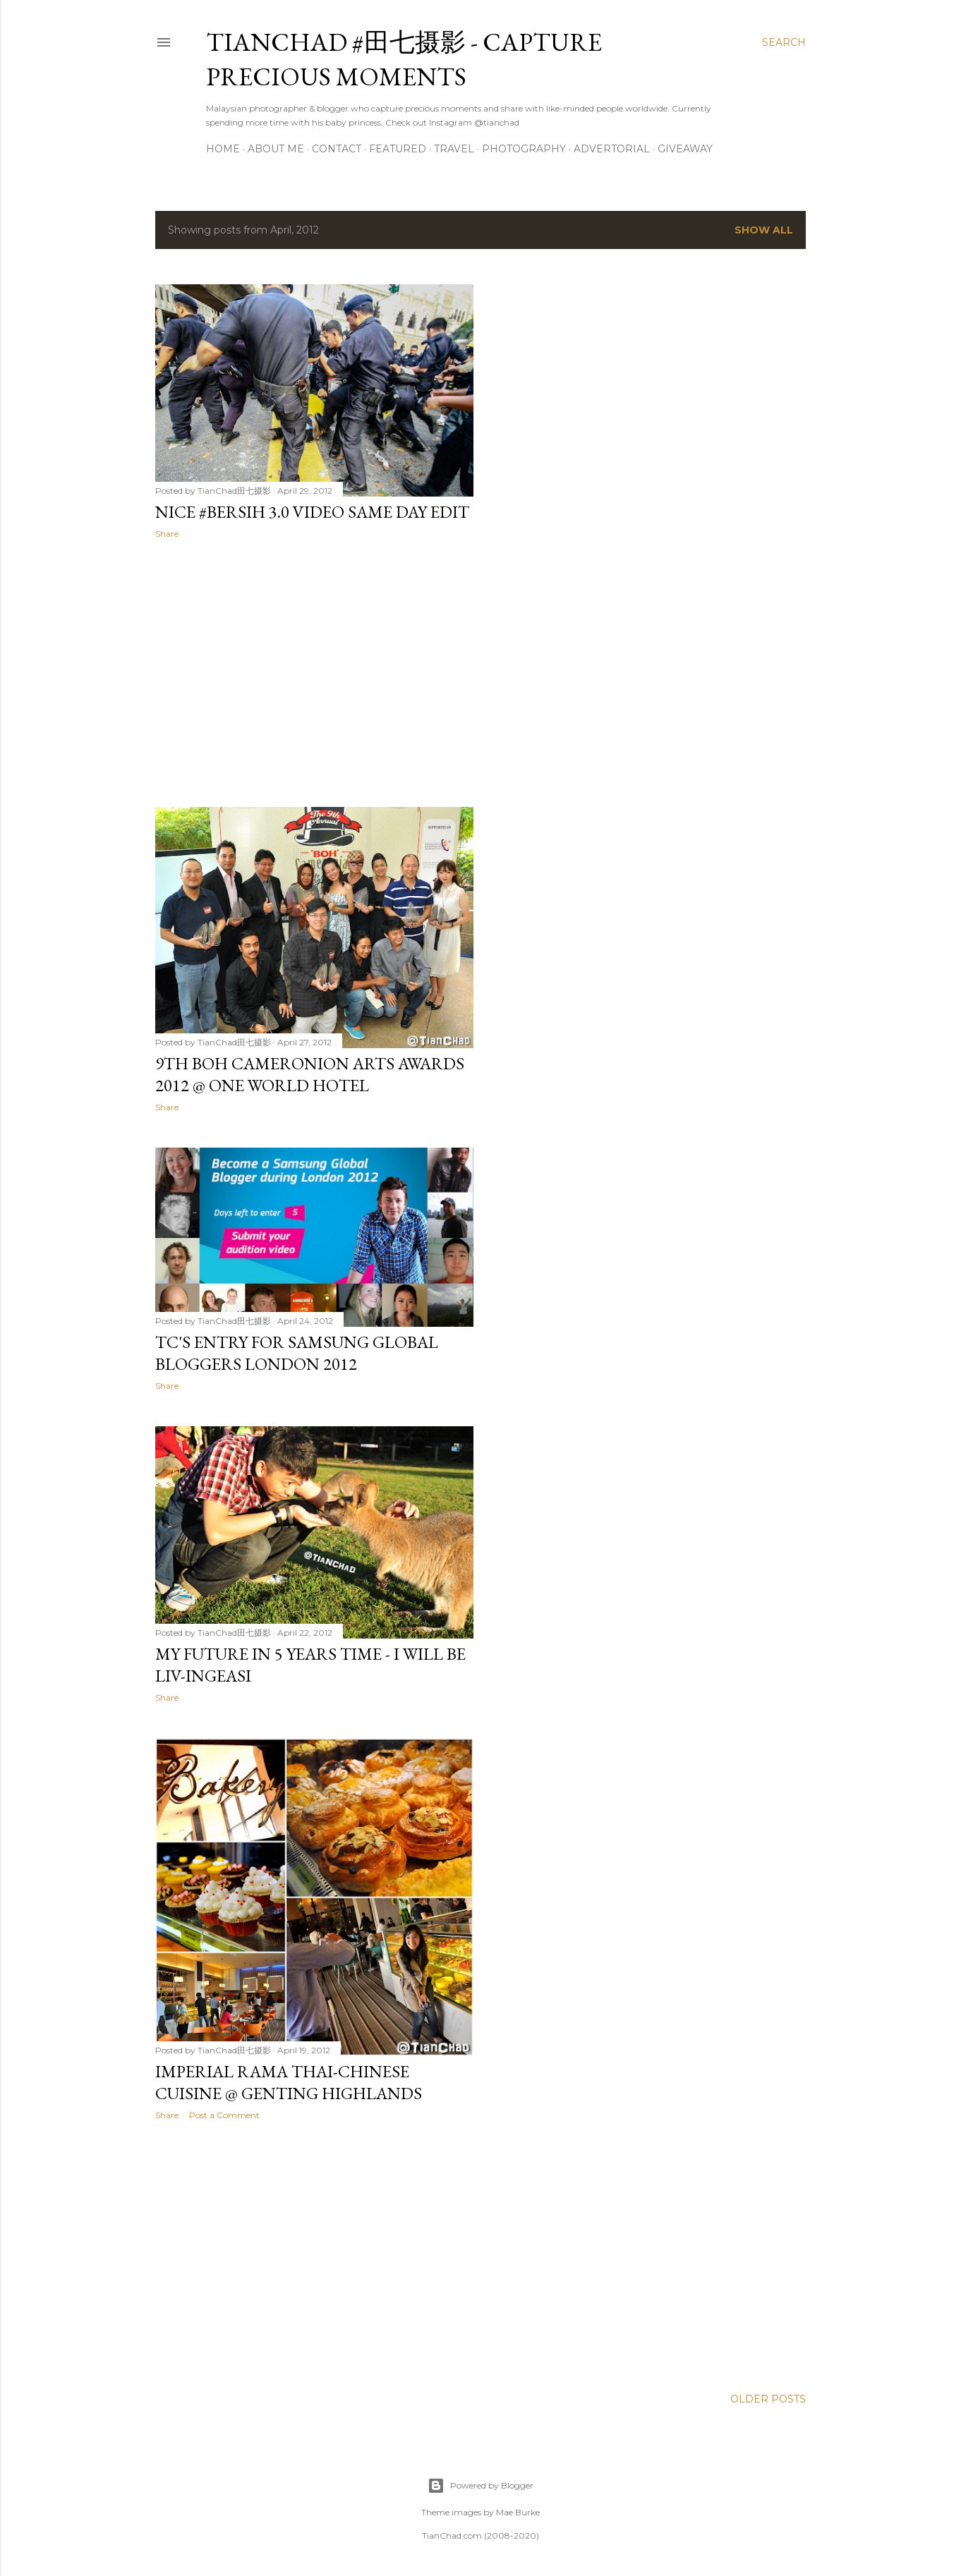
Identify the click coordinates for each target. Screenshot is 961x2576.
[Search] (784, 42)
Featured (397, 148)
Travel (454, 148)
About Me (276, 148)
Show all (764, 230)
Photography (524, 148)
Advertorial (612, 148)
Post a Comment (224, 2115)
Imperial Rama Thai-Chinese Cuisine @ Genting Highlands (288, 2082)
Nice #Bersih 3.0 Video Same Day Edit (312, 512)
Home (223, 148)
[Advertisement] (314, 673)
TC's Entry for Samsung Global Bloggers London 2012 (296, 1353)
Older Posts (768, 2399)
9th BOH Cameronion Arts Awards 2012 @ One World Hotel (309, 1074)
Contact (336, 148)
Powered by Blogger (480, 2485)
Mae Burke (518, 2512)
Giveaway (685, 148)
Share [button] (167, 533)
